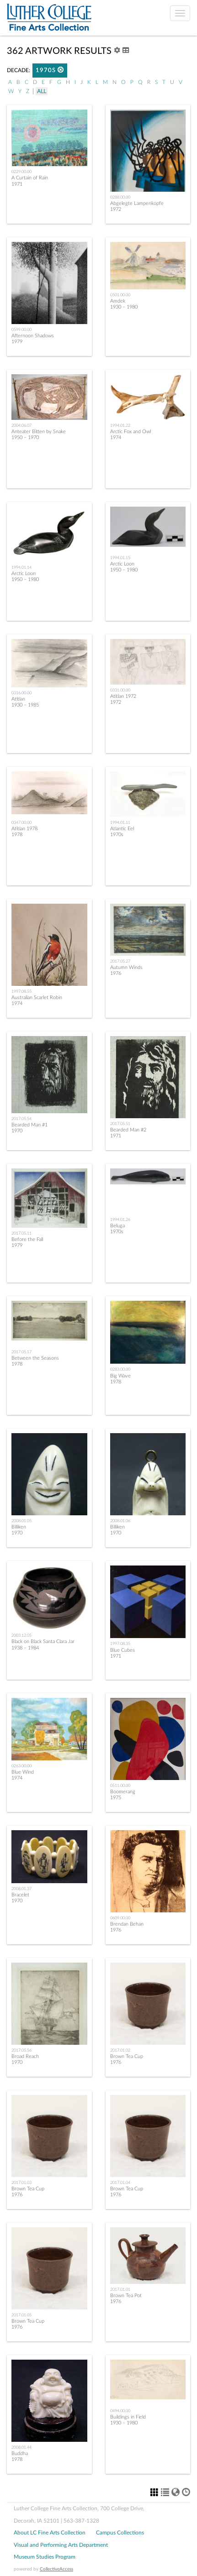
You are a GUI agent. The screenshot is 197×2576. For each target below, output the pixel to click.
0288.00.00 (120, 197)
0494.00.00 (120, 2410)
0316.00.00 (21, 693)
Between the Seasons (35, 1358)
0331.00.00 (120, 690)
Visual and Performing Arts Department (61, 2545)
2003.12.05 (21, 1635)
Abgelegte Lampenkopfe (137, 203)
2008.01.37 (21, 1888)
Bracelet (20, 1894)
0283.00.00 (120, 1369)
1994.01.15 (120, 557)
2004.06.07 (21, 425)
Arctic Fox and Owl (130, 431)
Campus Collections (120, 2532)
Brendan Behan (127, 1924)
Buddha (19, 2453)
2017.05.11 (21, 1233)
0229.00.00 (21, 171)
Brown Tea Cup (126, 2056)
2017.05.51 (120, 1123)
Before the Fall (27, 1239)
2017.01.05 (21, 2315)
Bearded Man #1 (29, 1124)
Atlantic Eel (122, 828)
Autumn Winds (126, 967)
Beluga (117, 1225)
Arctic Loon (23, 573)
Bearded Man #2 (128, 1129)
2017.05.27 (120, 961)
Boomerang (122, 1791)
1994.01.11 (120, 822)
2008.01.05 (21, 1520)
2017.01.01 (120, 2289)
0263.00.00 (21, 1766)
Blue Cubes (122, 1650)
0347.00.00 (21, 822)
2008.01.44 (21, 2447)
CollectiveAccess (56, 2569)
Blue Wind (22, 1772)
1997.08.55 (21, 991)
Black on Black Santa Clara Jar (43, 1641)
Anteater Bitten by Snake (38, 431)
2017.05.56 (21, 2050)
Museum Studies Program (44, 2557)
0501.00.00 (120, 295)
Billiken (18, 1526)
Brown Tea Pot (126, 2295)
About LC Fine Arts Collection (49, 2532)
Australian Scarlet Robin (36, 997)
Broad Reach (25, 2056)
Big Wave (120, 1375)
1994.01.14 (21, 567)
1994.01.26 (120, 1219)
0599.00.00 (21, 329)
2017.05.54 (21, 1118)
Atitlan (18, 699)
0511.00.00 (120, 1785)
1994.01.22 (120, 425)
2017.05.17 (21, 1352)
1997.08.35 (120, 1643)
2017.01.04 (120, 2182)
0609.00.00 (120, 1918)
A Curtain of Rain (29, 177)
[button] (61, 70)
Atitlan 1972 (123, 696)
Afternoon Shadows (32, 335)
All (41, 91)
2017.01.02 (120, 2050)
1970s (50, 70)
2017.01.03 (21, 2182)
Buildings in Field (128, 2416)
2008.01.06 (120, 1520)
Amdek (117, 301)
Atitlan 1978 (24, 828)
